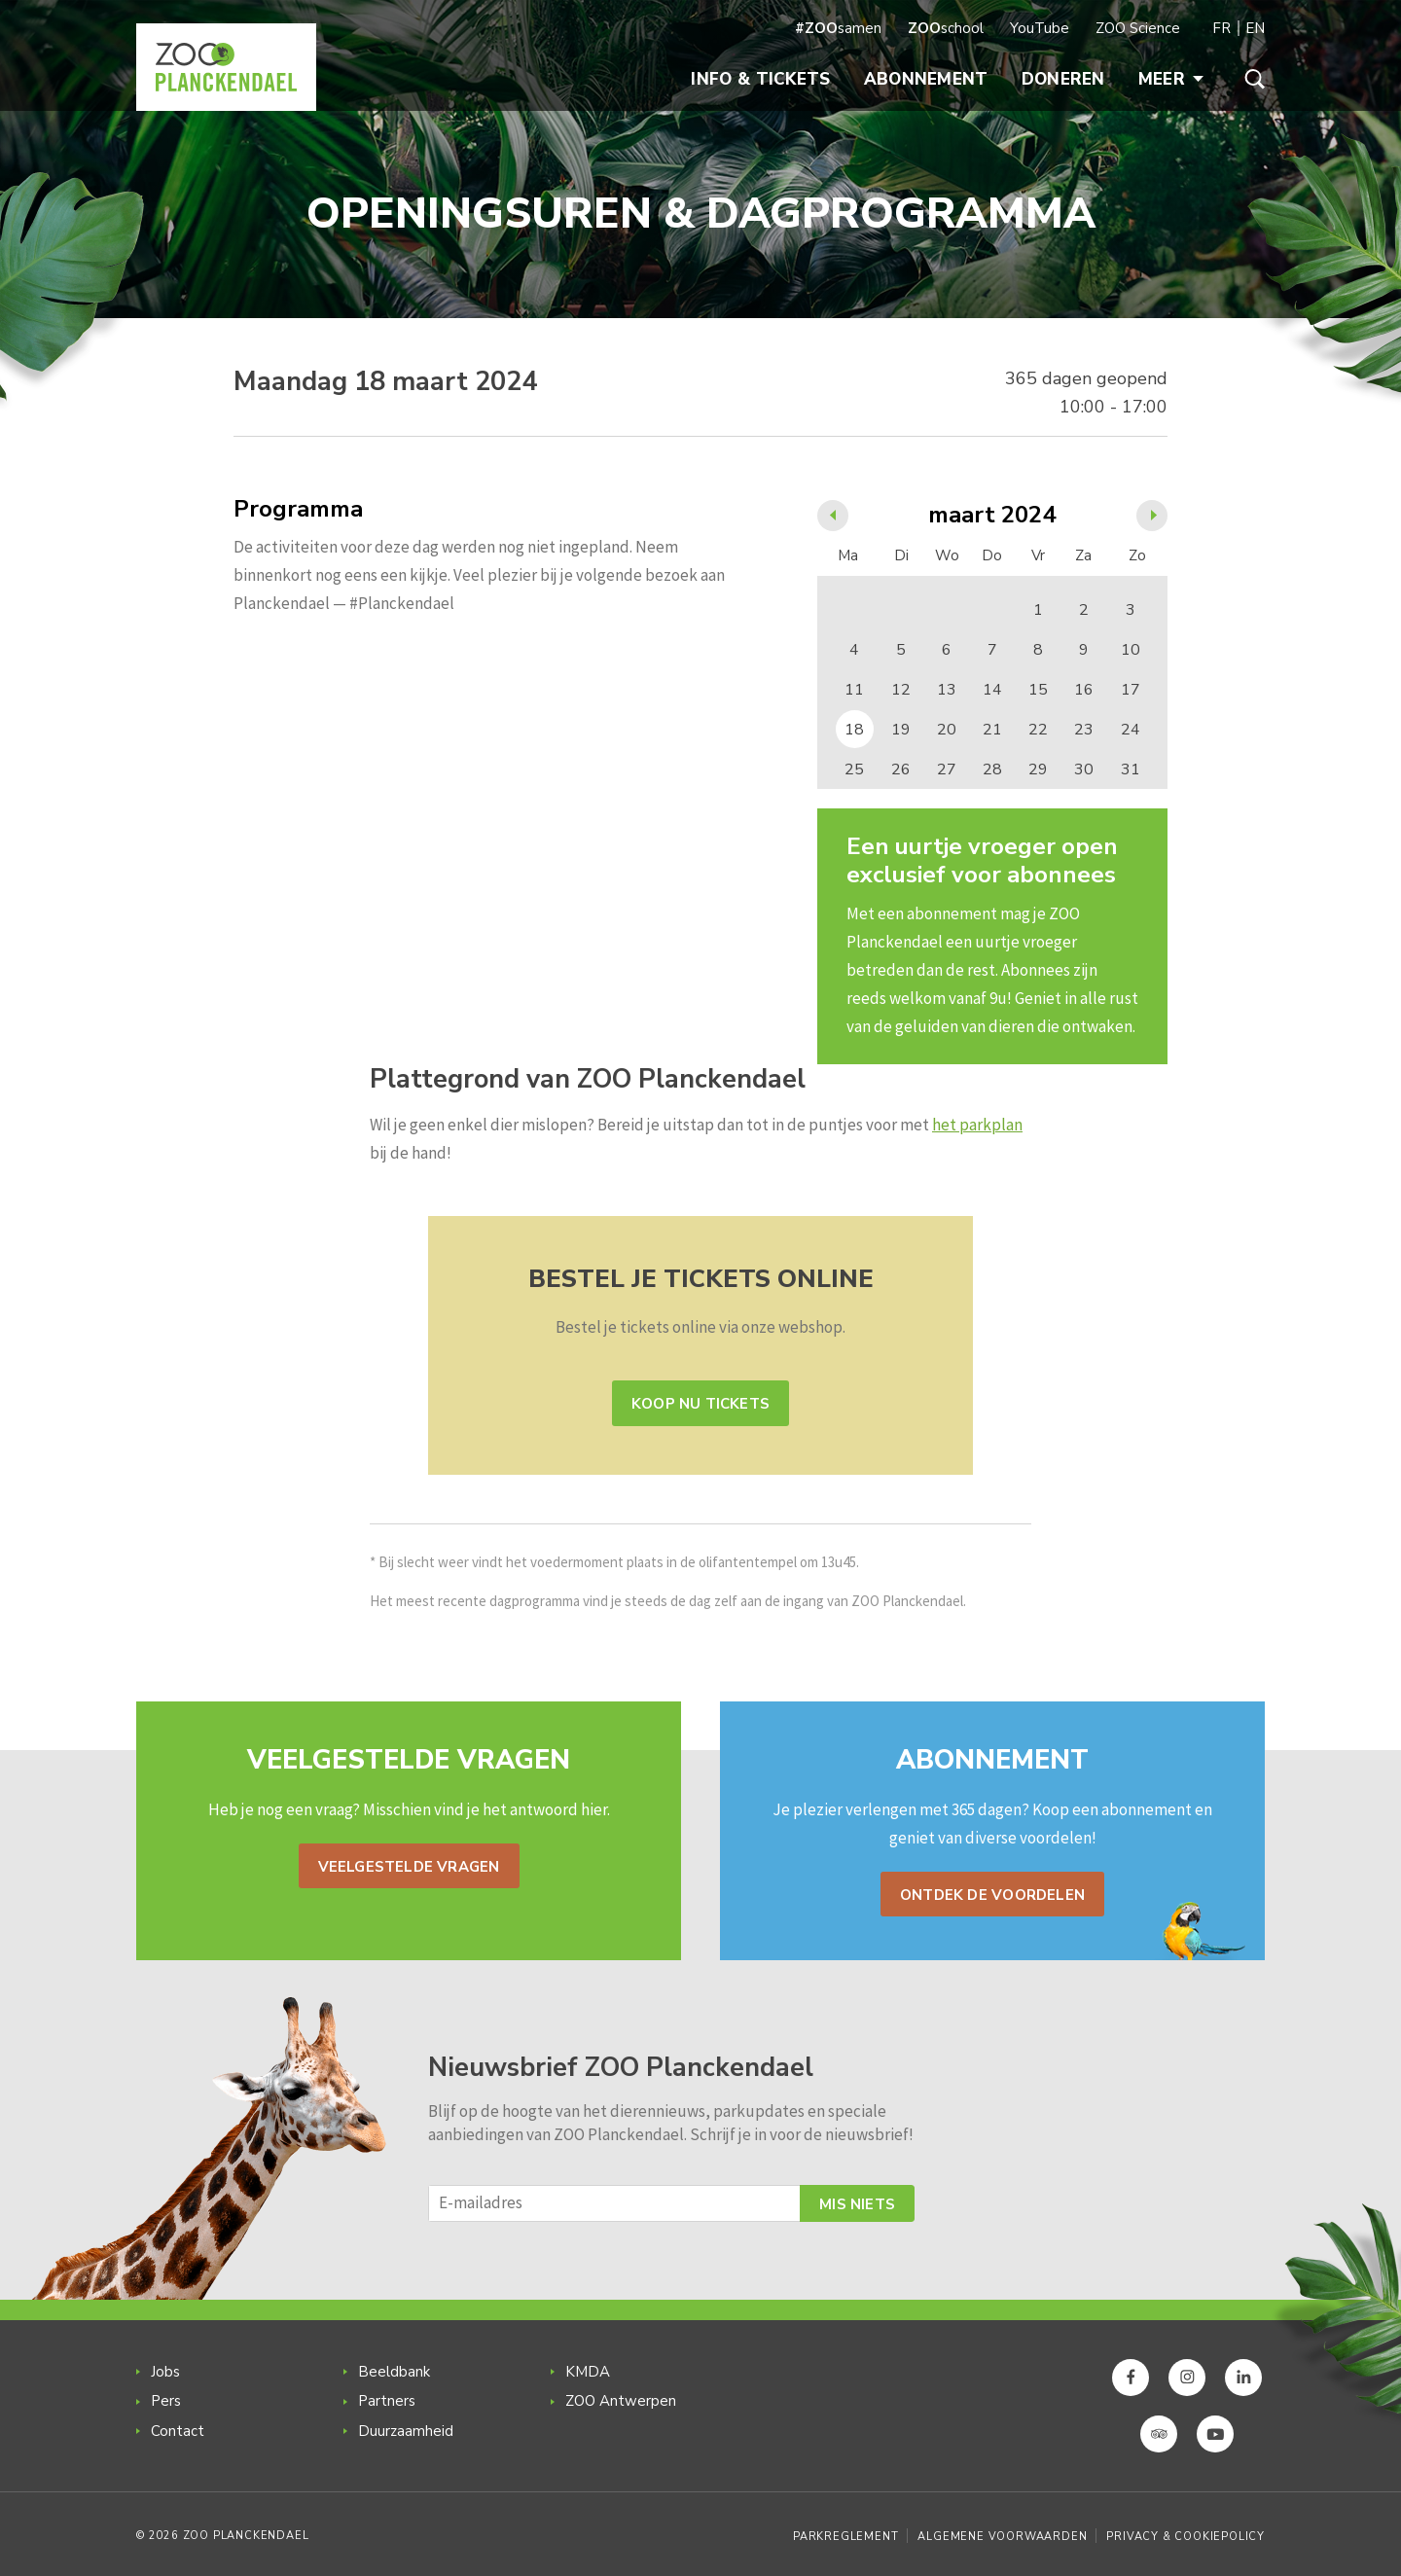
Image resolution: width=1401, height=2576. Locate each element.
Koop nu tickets (700, 1403)
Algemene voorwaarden (1002, 2536)
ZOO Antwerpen (620, 2401)
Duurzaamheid (405, 2431)
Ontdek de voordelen (992, 1895)
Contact (177, 2431)
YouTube (1039, 28)
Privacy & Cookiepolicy (1185, 2536)
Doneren (1063, 79)
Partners (386, 2401)
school (946, 28)
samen (838, 28)
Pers (166, 2401)
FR (1221, 28)
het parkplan (977, 1124)
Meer (1170, 79)
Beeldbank (394, 2371)
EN (1255, 28)
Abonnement (926, 79)
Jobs (165, 2371)
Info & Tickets (760, 79)
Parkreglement (845, 2536)
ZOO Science (1138, 28)
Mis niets (857, 2204)
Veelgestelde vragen (409, 1867)
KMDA (587, 2371)
